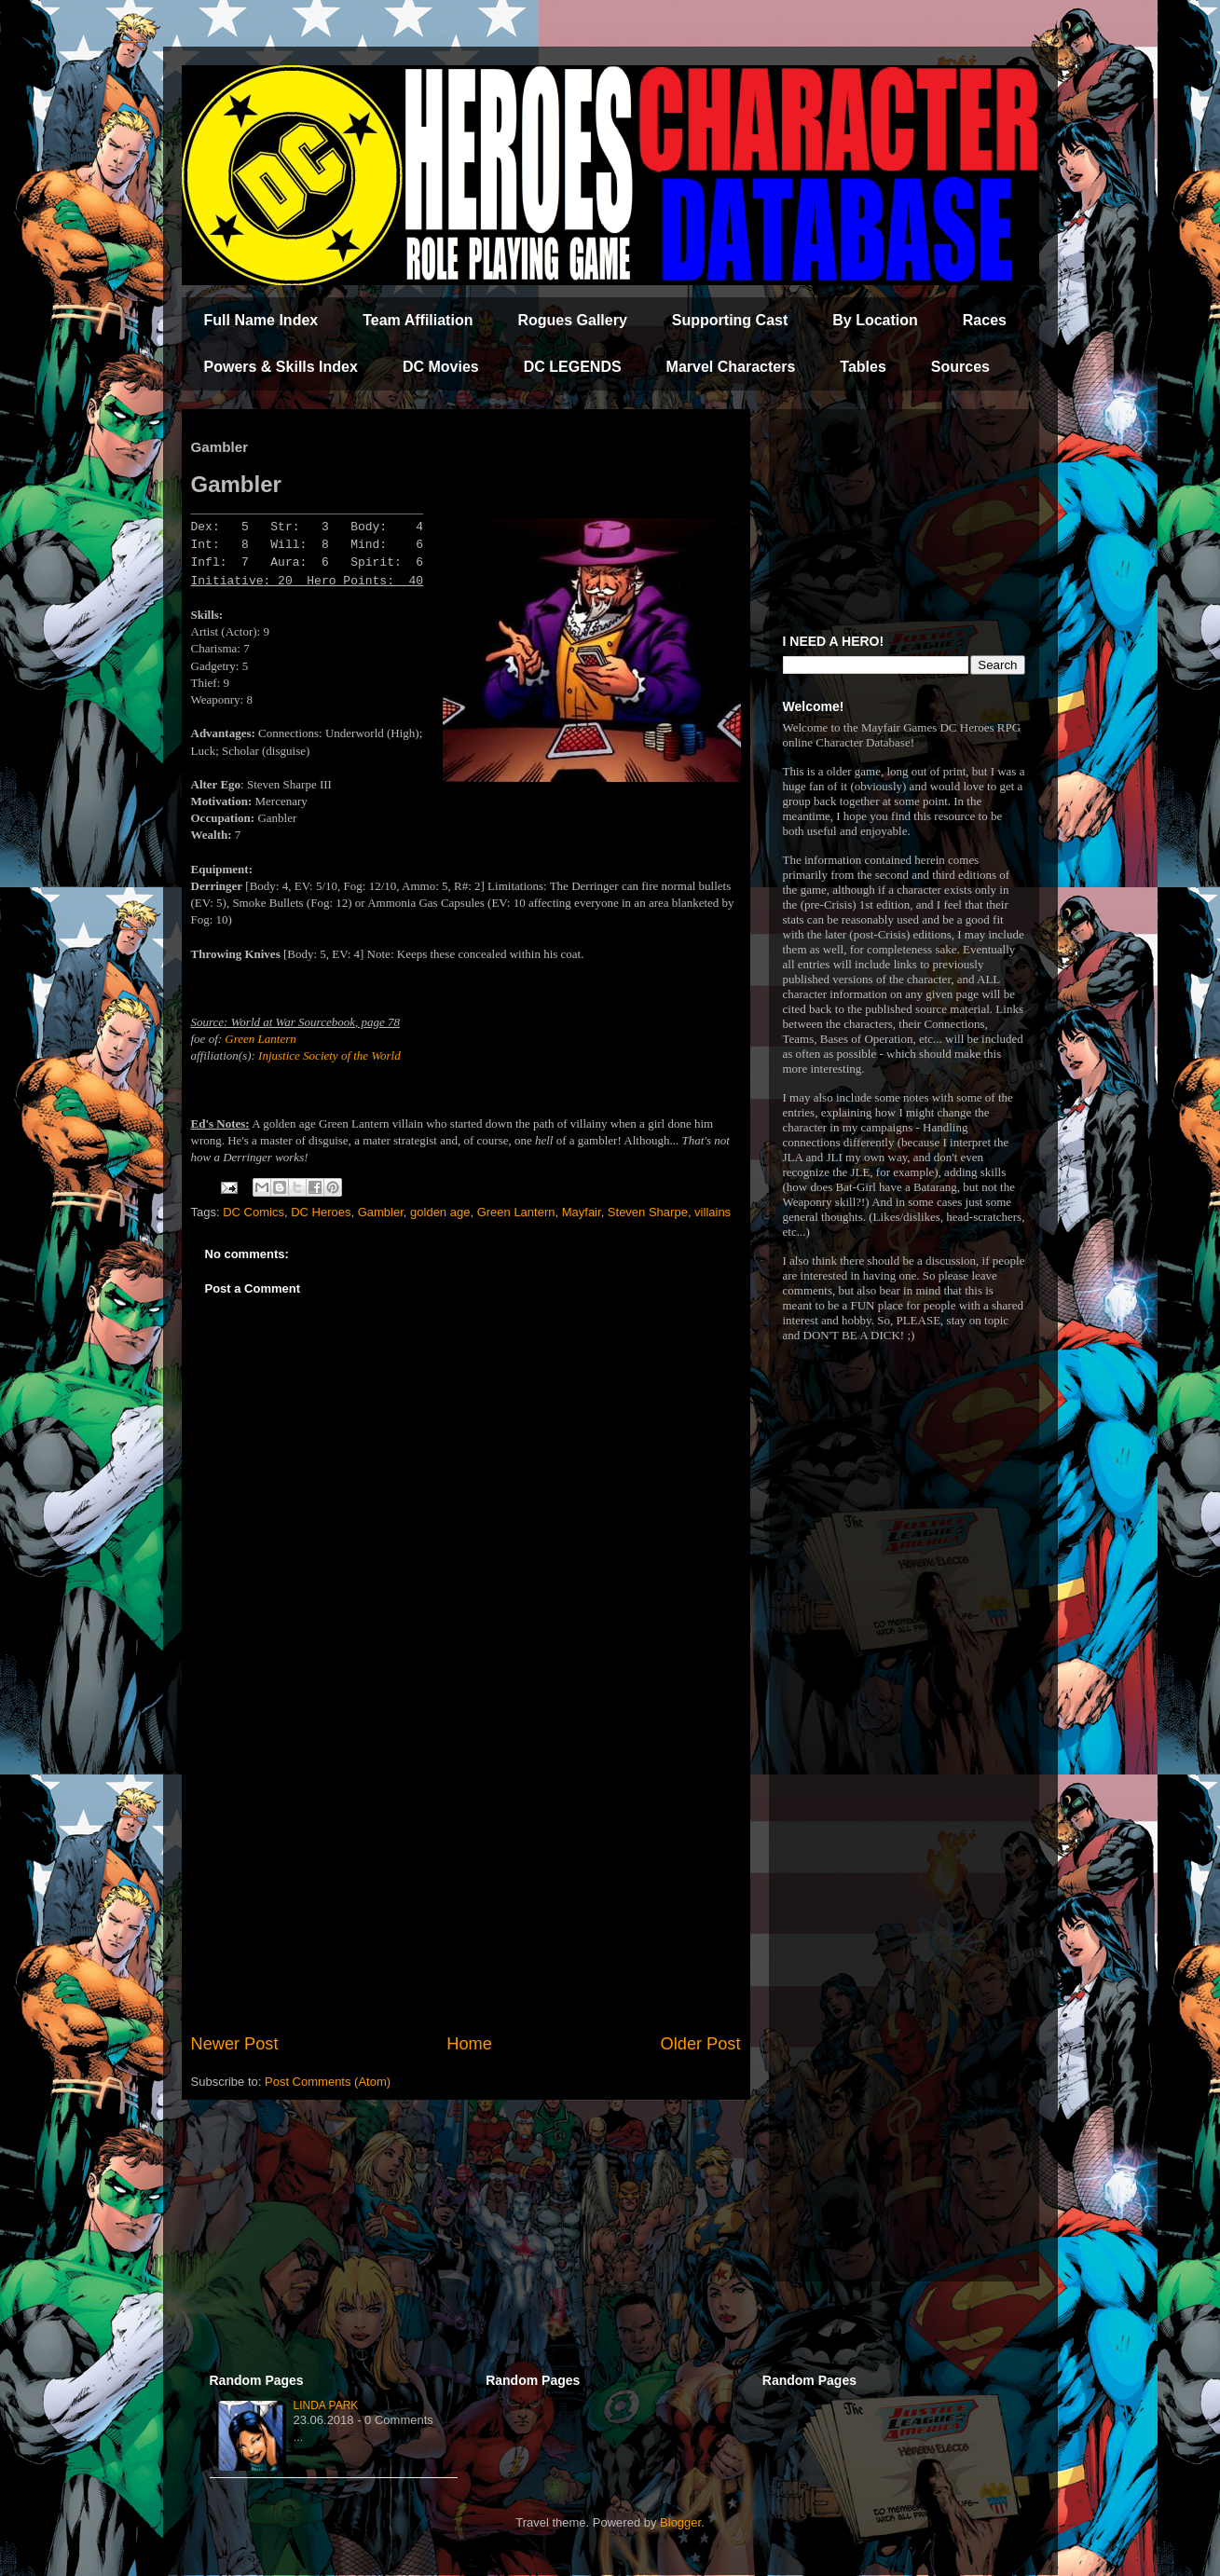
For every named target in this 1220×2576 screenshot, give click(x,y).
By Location (875, 320)
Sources (960, 367)
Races (985, 320)
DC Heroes (320, 1212)
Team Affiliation (418, 320)
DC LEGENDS (573, 367)
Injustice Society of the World (329, 1055)
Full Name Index (261, 320)
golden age (440, 1212)
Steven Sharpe (648, 1212)
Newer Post (235, 2044)
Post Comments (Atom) (328, 2082)
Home (469, 2044)
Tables (863, 367)
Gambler (381, 1212)
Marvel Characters (731, 367)
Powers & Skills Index (281, 367)
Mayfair (581, 1212)
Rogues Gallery (571, 320)
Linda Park (326, 2405)
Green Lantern (260, 1039)
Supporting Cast (730, 320)
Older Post (701, 2044)
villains (712, 1212)
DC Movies (441, 367)
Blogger (680, 2522)
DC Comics (253, 1212)
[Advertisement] (466, 1877)
